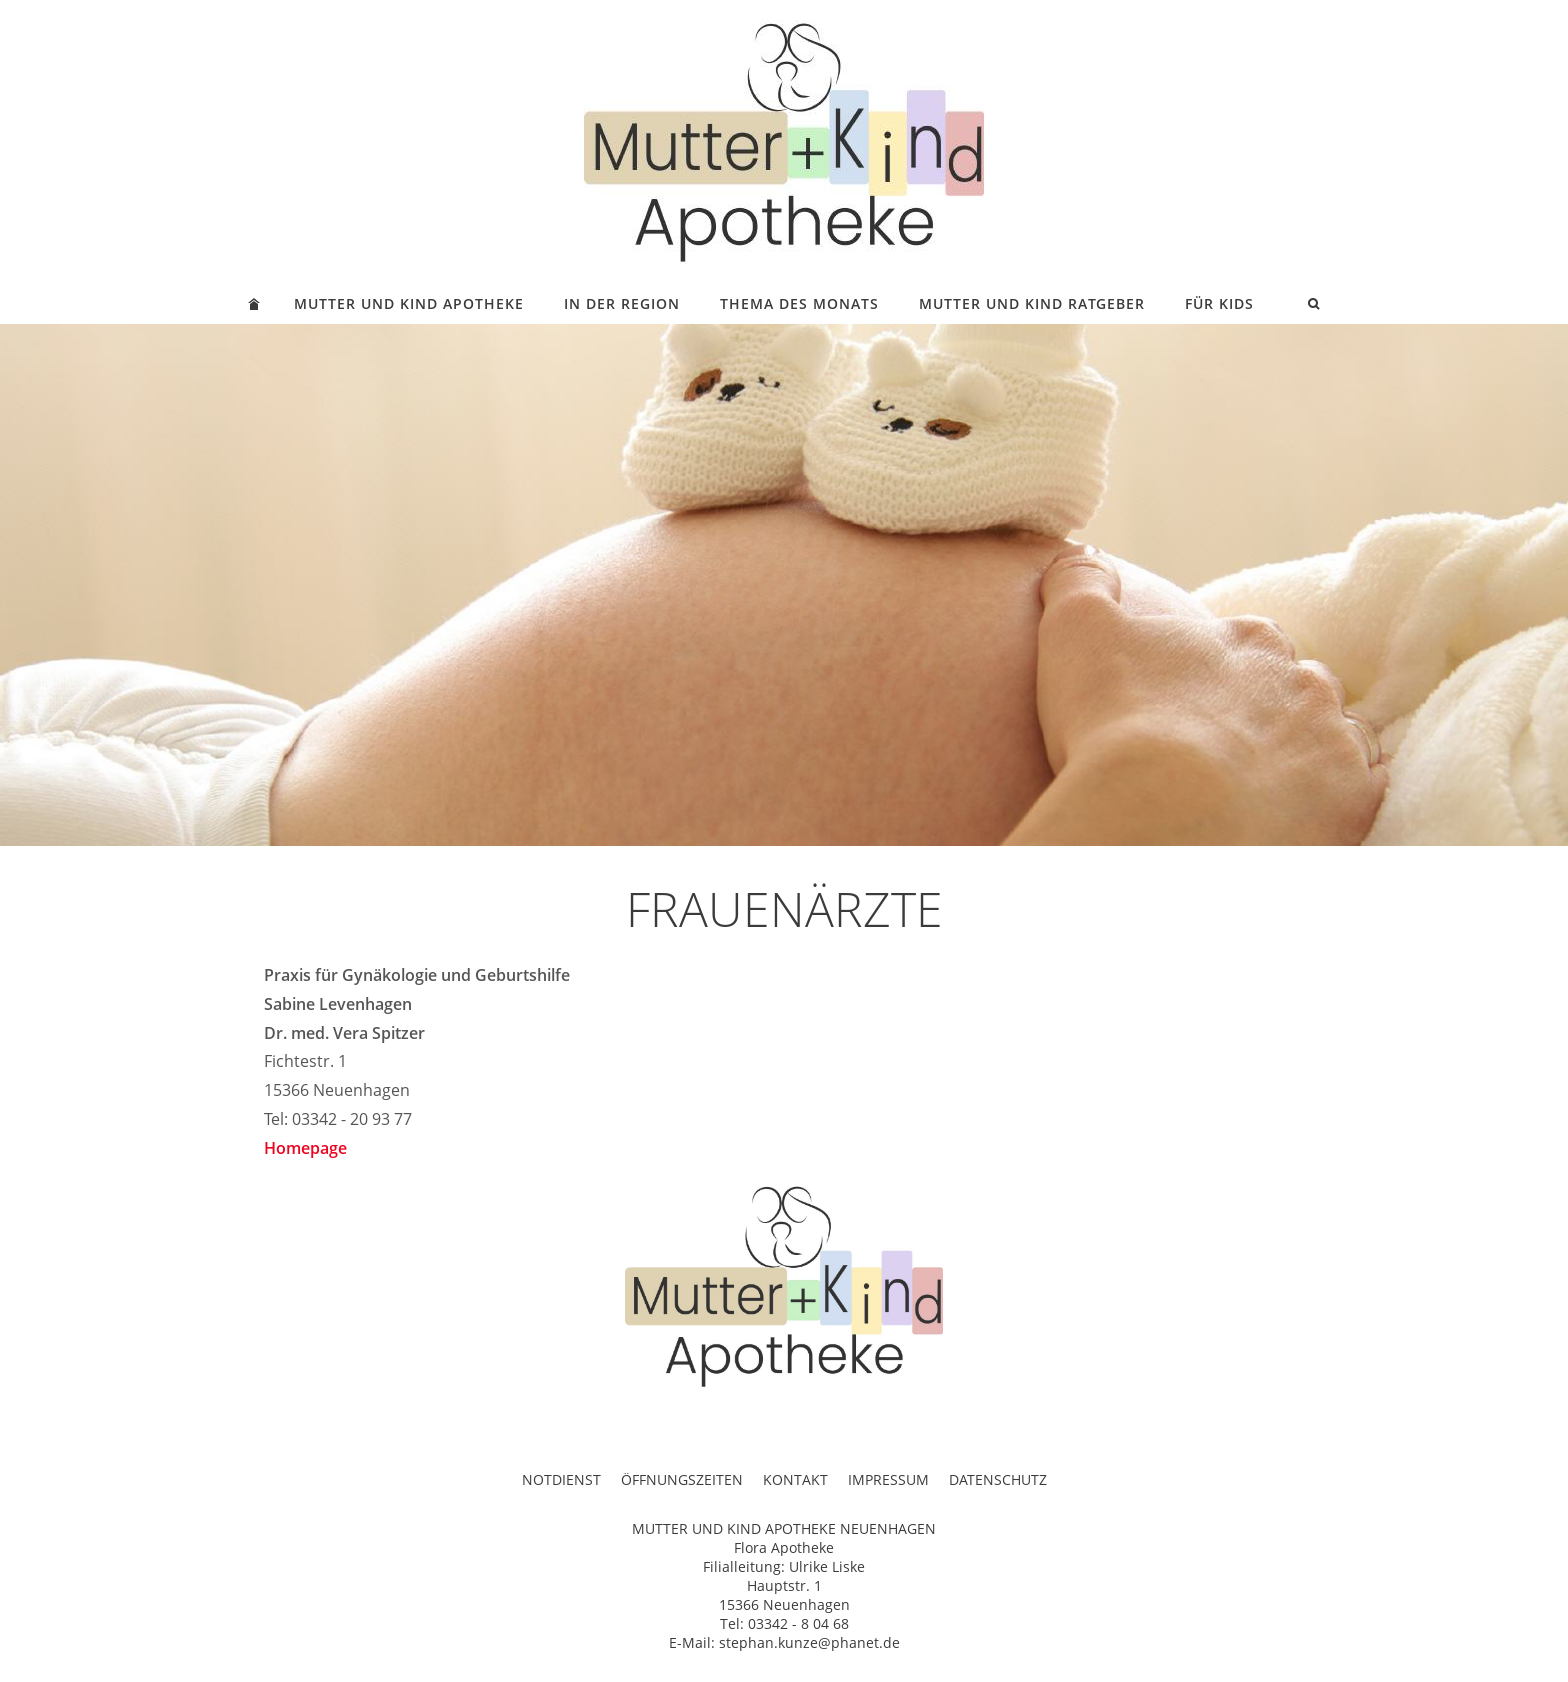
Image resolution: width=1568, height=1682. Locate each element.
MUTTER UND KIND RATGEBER (1032, 303)
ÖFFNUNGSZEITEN (682, 1479)
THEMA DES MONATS (799, 303)
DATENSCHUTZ (998, 1479)
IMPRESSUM (888, 1479)
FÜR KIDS (1219, 303)
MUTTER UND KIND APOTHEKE (409, 303)
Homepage (305, 1148)
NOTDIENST (561, 1479)
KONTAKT (795, 1479)
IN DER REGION (622, 303)
